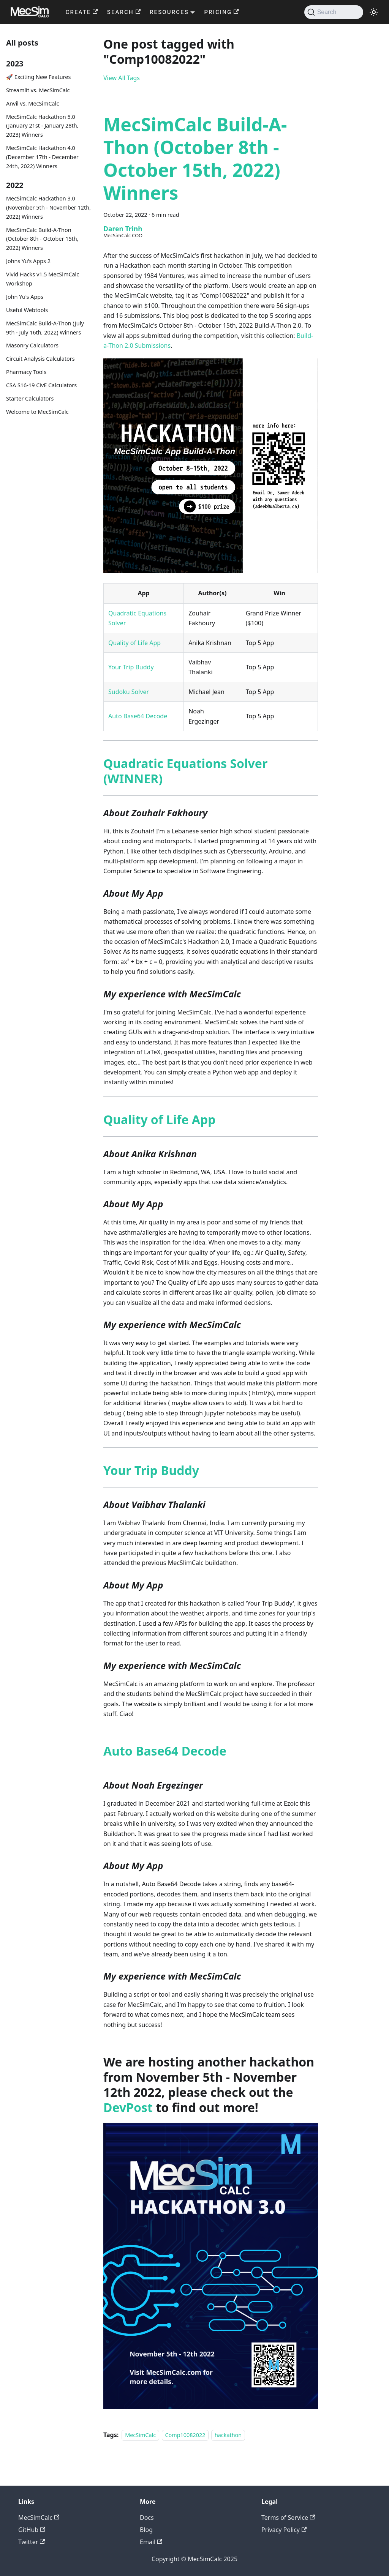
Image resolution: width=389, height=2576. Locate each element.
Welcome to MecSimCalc (37, 411)
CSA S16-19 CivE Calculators (41, 385)
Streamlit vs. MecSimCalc (38, 90)
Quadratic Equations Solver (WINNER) (185, 771)
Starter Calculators (30, 398)
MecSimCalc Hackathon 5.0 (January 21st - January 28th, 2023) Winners (42, 126)
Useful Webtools (27, 310)
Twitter (31, 2542)
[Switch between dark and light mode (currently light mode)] (374, 12)
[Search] (333, 12)
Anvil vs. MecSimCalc (32, 103)
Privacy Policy (284, 2530)
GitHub (31, 2530)
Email (151, 2542)
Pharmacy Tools (26, 371)
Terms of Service (288, 2517)
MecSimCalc (140, 2435)
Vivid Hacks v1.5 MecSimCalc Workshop (42, 279)
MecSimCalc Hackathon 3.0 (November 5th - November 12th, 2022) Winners (48, 207)
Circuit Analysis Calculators (40, 358)
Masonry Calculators (32, 345)
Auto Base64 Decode (137, 716)
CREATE (82, 12)
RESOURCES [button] (169, 12)
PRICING (221, 12)
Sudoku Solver (128, 692)
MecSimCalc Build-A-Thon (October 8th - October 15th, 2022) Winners (42, 239)
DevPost (128, 2107)
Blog (146, 2530)
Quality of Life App (134, 643)
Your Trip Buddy (131, 667)
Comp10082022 (185, 2435)
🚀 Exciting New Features (38, 76)
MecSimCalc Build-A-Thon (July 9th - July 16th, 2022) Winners (45, 328)
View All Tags (121, 78)
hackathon (228, 2435)
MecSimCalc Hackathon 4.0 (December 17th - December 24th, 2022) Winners (42, 157)
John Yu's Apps (24, 296)
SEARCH (124, 12)
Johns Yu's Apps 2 (28, 261)
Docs (147, 2517)
